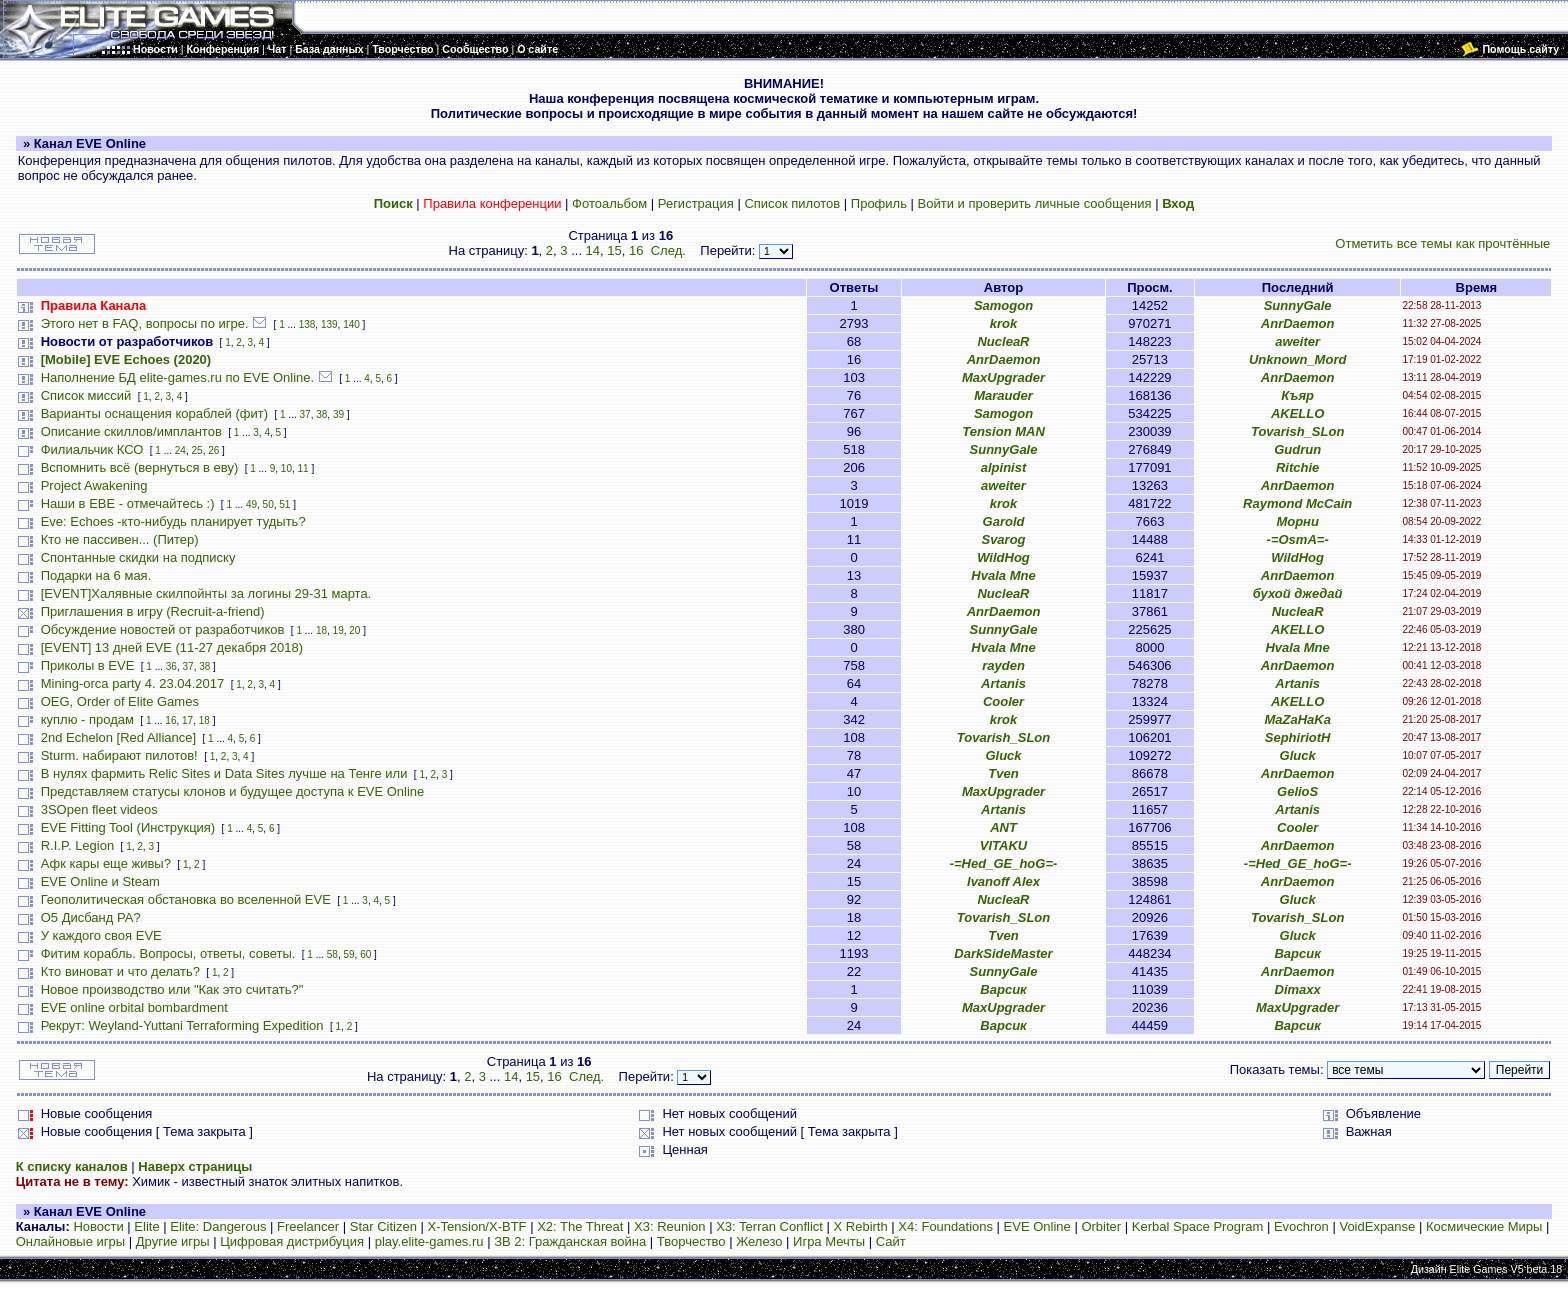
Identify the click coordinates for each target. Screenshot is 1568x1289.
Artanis (1003, 683)
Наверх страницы (195, 1166)
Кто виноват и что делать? (120, 971)
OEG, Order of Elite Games (120, 701)
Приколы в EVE (88, 665)
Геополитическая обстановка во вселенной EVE (186, 899)
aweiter (1297, 341)
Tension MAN (1003, 431)
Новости (98, 1226)
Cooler (1003, 701)
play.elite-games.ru (429, 1241)
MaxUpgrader (1003, 377)
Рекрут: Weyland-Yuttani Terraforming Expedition (182, 1025)
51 (284, 504)
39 (338, 414)
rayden (1003, 665)
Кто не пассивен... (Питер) (120, 539)
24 (180, 450)
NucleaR (1003, 341)
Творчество (691, 1241)
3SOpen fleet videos (99, 809)
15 (614, 250)
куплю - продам (87, 719)
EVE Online (1037, 1226)
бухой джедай (1298, 593)
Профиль (879, 203)
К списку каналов (72, 1166)
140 (351, 324)
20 (354, 630)
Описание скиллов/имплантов (131, 431)
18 (321, 630)
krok (1003, 323)
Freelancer (308, 1226)
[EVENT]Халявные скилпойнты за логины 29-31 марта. (206, 593)
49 (251, 504)
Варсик (1297, 953)
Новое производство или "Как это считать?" (172, 989)
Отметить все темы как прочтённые (1442, 243)
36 (171, 666)
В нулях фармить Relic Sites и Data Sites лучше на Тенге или (226, 773)
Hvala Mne (1003, 575)
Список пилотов (792, 203)
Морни (1297, 521)
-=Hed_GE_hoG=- (1004, 863)
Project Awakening (94, 485)
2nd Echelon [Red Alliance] (118, 737)
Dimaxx (1298, 989)
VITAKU (1003, 845)
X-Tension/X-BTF (477, 1226)
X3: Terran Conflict (769, 1226)
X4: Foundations (945, 1226)
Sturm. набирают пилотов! (119, 755)
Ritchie (1297, 467)
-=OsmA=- (1298, 539)
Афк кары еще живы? (106, 863)
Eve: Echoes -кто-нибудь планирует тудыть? (173, 521)
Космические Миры (1484, 1226)
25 (197, 450)
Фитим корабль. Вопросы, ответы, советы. (168, 953)
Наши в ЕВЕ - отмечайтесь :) (128, 503)
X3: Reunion (670, 1226)
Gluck (1003, 755)
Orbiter (1101, 1226)
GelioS (1297, 791)
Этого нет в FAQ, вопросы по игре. (145, 323)
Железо (759, 1241)
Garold (1004, 521)
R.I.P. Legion (77, 845)
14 (593, 250)
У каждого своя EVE (101, 935)
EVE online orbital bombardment (134, 1007)
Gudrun (1297, 449)
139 (329, 324)
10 (286, 468)
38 (321, 414)
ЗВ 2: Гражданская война (570, 1241)
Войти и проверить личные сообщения (1035, 203)
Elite (146, 1226)
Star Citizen (383, 1226)
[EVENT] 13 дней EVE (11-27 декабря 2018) (172, 647)
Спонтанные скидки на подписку (138, 557)
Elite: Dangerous (218, 1226)
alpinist (1004, 467)
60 (365, 954)
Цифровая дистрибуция (292, 1241)
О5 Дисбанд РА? (91, 917)
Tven (1003, 773)
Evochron (1301, 1226)
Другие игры (173, 1241)
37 (305, 414)
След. (668, 250)
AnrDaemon (1298, 323)
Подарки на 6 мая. (96, 575)
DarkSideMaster (1003, 953)
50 (268, 504)
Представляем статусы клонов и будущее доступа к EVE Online (233, 791)
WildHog (1003, 557)
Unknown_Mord (1298, 359)
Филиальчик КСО (92, 449)
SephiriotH (1298, 737)
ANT (1003, 827)
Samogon (1003, 305)
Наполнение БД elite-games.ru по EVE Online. (178, 377)
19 (338, 630)
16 (636, 250)
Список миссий (86, 395)
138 (307, 324)
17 (187, 720)
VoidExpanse (1377, 1226)
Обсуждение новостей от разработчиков (163, 629)
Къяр (1297, 395)
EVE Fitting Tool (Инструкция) (128, 827)
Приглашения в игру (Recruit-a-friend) (153, 611)
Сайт (891, 1241)
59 (348, 954)
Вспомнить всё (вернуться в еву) (140, 467)
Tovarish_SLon (1297, 431)
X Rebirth (861, 1226)
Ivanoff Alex (1003, 881)
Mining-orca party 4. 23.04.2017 (133, 683)
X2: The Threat (580, 1226)
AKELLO (1297, 413)
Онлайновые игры (70, 1241)
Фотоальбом (609, 203)
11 (303, 468)
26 (213, 450)
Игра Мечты (829, 1241)
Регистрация (696, 203)
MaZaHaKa (1297, 719)
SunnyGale (1298, 305)
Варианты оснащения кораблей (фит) (154, 413)
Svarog (1003, 539)
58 (332, 954)
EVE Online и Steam (100, 881)
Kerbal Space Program (1198, 1226)
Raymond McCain (1297, 503)
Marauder (1003, 395)
